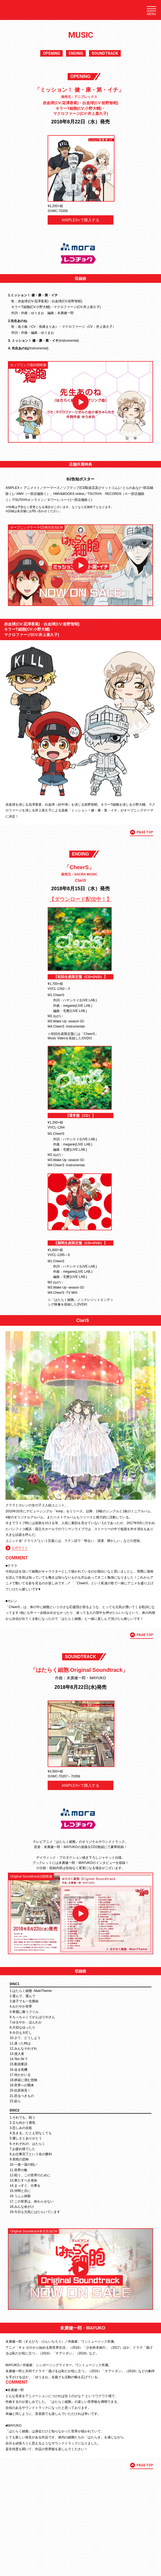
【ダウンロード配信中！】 (80, 899)
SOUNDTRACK (105, 53)
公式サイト (20, 1548)
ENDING (76, 53)
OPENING (51, 53)
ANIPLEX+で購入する (80, 220)
